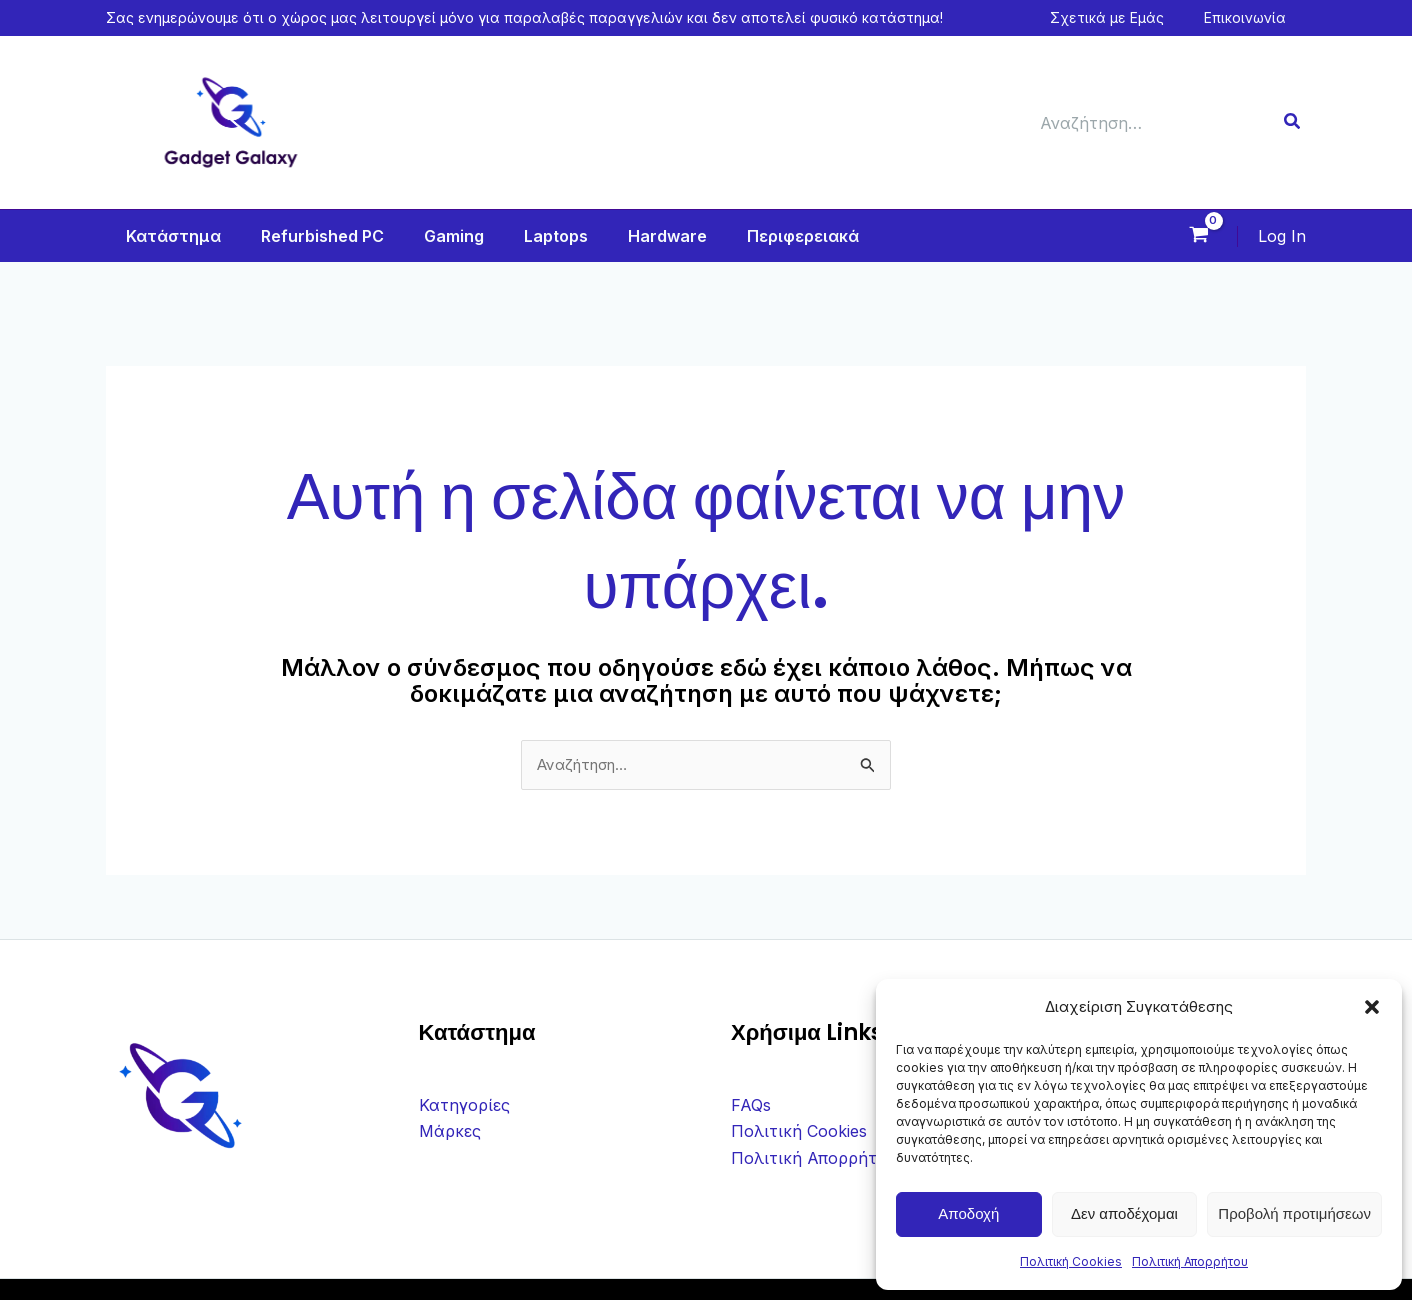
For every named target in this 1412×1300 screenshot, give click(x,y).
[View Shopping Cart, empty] (1198, 236)
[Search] (1293, 123)
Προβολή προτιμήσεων (1294, 1213)
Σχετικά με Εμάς (1127, 17)
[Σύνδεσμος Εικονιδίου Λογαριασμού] (1282, 236)
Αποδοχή (968, 1213)
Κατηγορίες (464, 1107)
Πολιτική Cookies (1071, 1261)
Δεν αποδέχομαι (1124, 1213)
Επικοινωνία (1265, 17)
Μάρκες (450, 1133)
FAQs (751, 1107)
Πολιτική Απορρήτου (1190, 1261)
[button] (1372, 1001)
